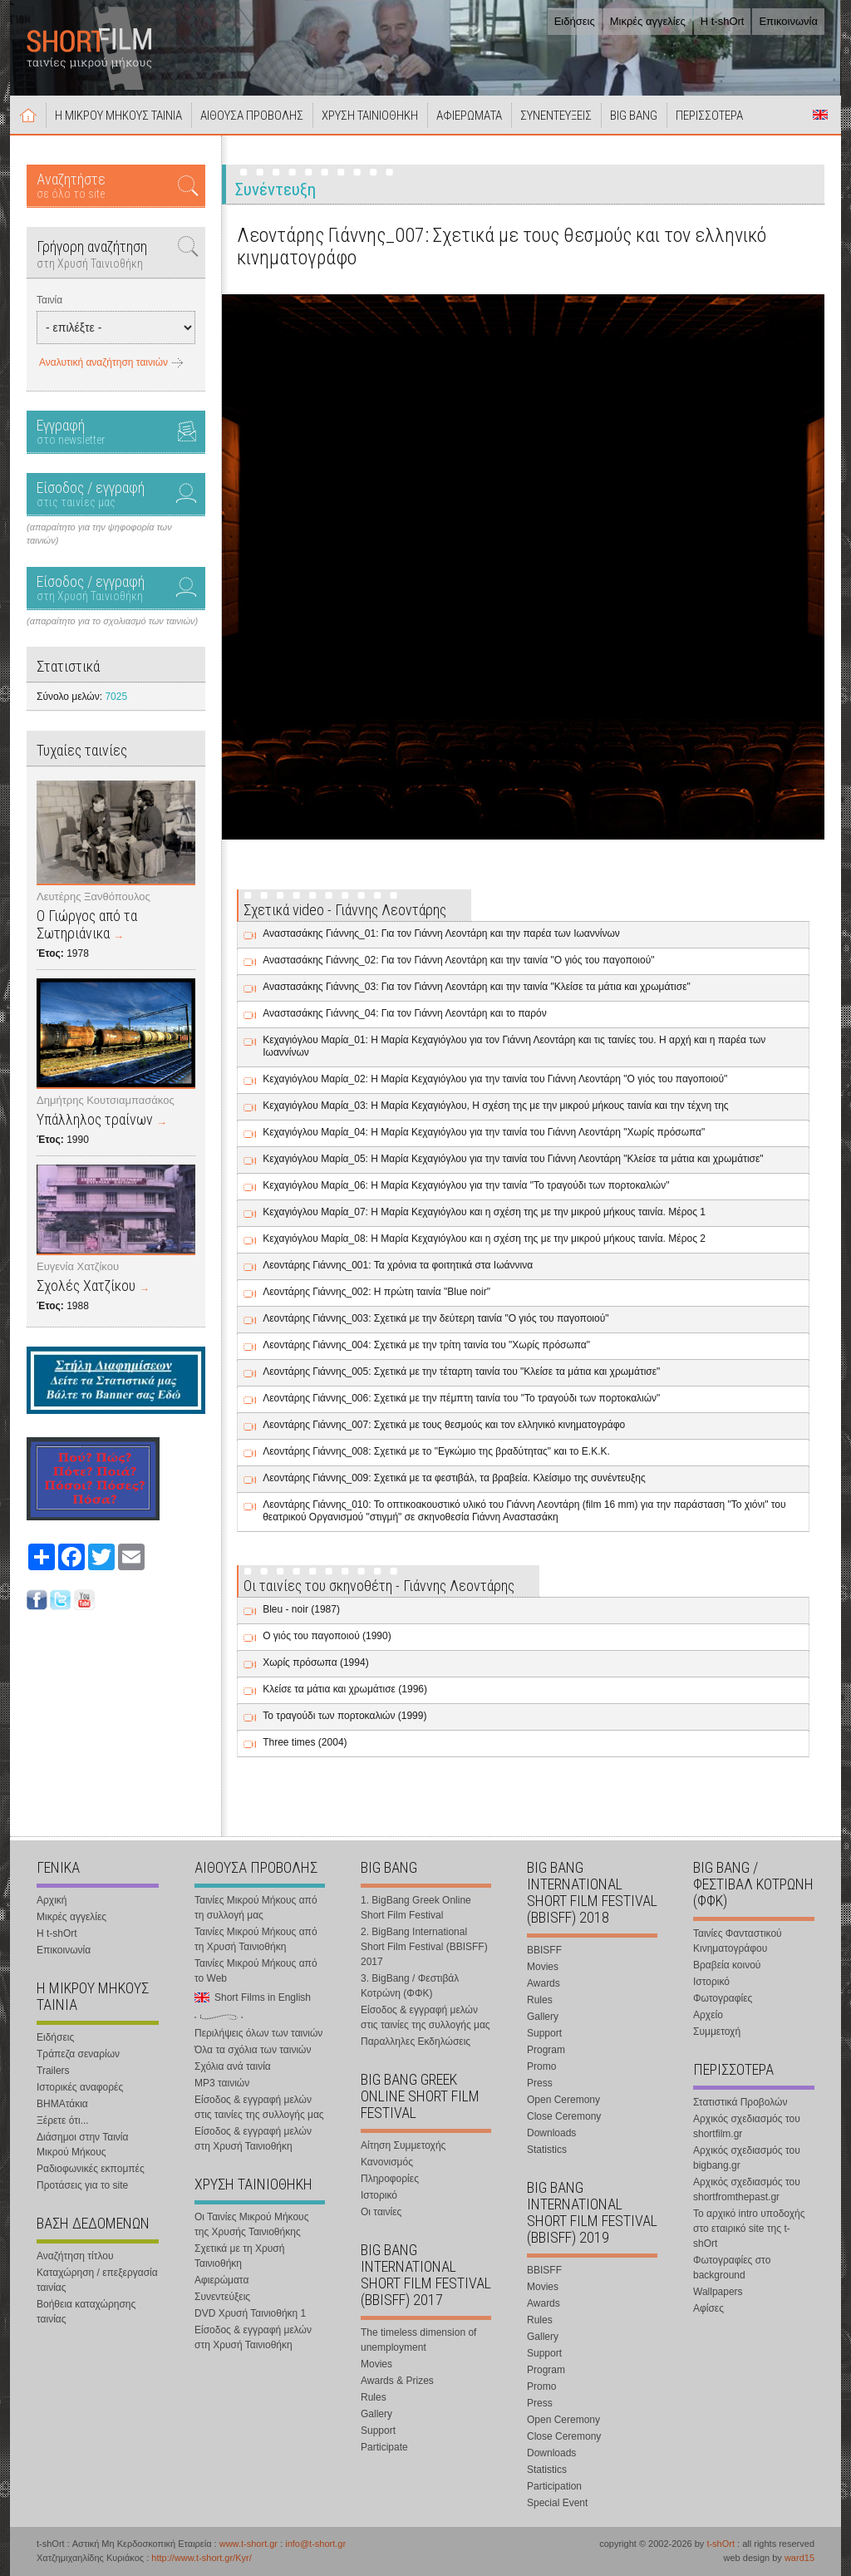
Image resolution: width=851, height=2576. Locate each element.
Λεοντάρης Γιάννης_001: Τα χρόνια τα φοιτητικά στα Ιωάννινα (398, 1265)
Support (378, 2430)
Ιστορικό (379, 2195)
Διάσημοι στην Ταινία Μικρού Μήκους (82, 2144)
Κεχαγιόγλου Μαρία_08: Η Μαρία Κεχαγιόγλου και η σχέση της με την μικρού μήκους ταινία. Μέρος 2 (484, 1238)
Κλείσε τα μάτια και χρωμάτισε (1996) (345, 1689)
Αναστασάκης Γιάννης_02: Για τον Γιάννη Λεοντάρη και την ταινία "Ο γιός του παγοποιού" (458, 960)
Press (540, 2083)
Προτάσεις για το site (82, 2185)
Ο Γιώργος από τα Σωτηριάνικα (87, 924)
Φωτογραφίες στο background (731, 2267)
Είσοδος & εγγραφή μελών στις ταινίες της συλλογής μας (259, 2107)
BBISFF (544, 1950)
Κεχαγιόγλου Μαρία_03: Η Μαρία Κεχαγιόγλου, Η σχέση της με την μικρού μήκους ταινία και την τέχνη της (495, 1105)
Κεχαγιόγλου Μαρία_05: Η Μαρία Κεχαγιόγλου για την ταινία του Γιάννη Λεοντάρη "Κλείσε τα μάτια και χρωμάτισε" (513, 1159)
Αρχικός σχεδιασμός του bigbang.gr (746, 2158)
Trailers (53, 2070)
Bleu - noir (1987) (301, 1609)
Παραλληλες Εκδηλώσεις (415, 2041)
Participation (554, 2486)
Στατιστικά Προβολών (740, 2102)
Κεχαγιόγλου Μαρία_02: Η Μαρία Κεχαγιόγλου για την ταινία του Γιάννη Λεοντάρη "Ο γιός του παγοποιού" (495, 1079)
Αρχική (28, 115)
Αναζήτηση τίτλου (75, 2256)
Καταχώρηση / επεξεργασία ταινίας (97, 2280)
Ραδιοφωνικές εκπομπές (91, 2169)
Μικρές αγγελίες (648, 21)
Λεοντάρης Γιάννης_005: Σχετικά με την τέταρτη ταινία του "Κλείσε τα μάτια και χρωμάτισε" (461, 1371)
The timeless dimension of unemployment (418, 2340)
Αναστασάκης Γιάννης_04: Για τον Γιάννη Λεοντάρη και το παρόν (405, 1013)
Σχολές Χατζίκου (86, 1285)
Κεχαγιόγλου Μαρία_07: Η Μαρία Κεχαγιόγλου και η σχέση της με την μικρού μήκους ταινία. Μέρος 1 (484, 1212)
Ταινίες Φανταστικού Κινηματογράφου (737, 1941)
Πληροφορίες (390, 2178)
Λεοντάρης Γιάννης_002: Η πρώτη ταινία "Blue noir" (376, 1292)
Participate (384, 2447)
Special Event (557, 2503)
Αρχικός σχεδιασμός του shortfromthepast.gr (746, 2189)
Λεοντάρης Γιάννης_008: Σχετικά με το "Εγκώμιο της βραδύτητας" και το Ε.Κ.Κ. (436, 1451)
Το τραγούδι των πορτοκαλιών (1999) (344, 1715)
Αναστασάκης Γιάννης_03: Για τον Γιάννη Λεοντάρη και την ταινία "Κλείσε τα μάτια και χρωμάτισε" (477, 986)
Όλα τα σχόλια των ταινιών (252, 2050)
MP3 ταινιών (221, 2083)
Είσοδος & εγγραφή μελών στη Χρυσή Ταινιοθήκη (253, 2138)
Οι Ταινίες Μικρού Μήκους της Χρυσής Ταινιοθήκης (251, 2224)
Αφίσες (708, 2308)
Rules (373, 2397)
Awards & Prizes (397, 2380)
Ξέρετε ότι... (63, 2120)
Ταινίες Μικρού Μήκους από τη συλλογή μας (255, 1907)
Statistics (547, 2149)
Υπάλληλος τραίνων (95, 1119)
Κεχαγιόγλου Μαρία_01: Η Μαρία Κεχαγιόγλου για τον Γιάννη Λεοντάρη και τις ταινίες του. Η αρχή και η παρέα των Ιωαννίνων (514, 1046)
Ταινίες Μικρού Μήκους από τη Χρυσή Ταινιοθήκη (255, 1939)
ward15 (799, 2558)
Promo (541, 2066)
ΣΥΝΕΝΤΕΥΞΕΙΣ (556, 115)
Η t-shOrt (723, 21)
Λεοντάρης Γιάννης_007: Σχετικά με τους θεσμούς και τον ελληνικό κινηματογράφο (444, 1425)
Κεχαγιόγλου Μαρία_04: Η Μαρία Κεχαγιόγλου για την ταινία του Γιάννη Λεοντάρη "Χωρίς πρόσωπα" (484, 1132)
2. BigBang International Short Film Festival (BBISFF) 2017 (424, 1947)
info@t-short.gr (315, 2544)
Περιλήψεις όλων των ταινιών (258, 2033)
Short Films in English (820, 115)
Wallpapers (718, 2292)
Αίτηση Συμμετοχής (403, 2145)
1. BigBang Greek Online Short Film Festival (416, 1907)
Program (546, 2050)
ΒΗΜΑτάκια (62, 2104)
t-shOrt (720, 2544)
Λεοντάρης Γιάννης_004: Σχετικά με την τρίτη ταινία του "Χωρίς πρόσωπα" (426, 1345)
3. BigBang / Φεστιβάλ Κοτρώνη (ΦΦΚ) (410, 1986)
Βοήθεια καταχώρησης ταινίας (86, 2311)
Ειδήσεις (574, 21)
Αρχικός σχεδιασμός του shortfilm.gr (746, 2126)
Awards (543, 1983)
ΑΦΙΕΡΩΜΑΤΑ (469, 115)
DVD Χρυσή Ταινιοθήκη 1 (250, 2313)
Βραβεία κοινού (726, 1965)
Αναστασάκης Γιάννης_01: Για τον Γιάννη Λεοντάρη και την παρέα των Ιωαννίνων (441, 933)
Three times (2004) (305, 1742)
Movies (376, 2364)
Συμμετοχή (716, 2031)
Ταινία (49, 300)
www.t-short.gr (248, 2544)
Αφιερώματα (221, 2280)
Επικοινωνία (788, 21)
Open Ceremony (563, 2100)
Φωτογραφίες (722, 1998)
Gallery (376, 2414)
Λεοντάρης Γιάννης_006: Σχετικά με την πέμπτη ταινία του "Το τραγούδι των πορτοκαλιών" (461, 1398)
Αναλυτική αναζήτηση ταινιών (103, 362)
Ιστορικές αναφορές (80, 2087)
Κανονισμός (387, 2162)
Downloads (551, 2133)
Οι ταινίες (381, 2212)
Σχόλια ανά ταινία (232, 2066)
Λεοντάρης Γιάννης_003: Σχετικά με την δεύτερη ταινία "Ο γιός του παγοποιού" (435, 1318)
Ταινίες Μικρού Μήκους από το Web (255, 1971)
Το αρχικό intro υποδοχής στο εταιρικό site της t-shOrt (748, 2228)
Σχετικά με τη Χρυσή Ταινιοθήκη (239, 2256)
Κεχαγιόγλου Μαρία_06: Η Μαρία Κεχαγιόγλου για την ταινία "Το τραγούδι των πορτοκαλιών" (466, 1185)
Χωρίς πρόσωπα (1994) (315, 1662)
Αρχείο (708, 2015)
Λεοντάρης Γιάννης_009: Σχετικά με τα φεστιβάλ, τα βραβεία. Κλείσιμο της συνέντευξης (454, 1478)
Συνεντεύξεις (222, 2297)
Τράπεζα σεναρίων (78, 2054)
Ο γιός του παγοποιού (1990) (327, 1636)
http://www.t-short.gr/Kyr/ (201, 2558)
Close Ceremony (564, 2116)
